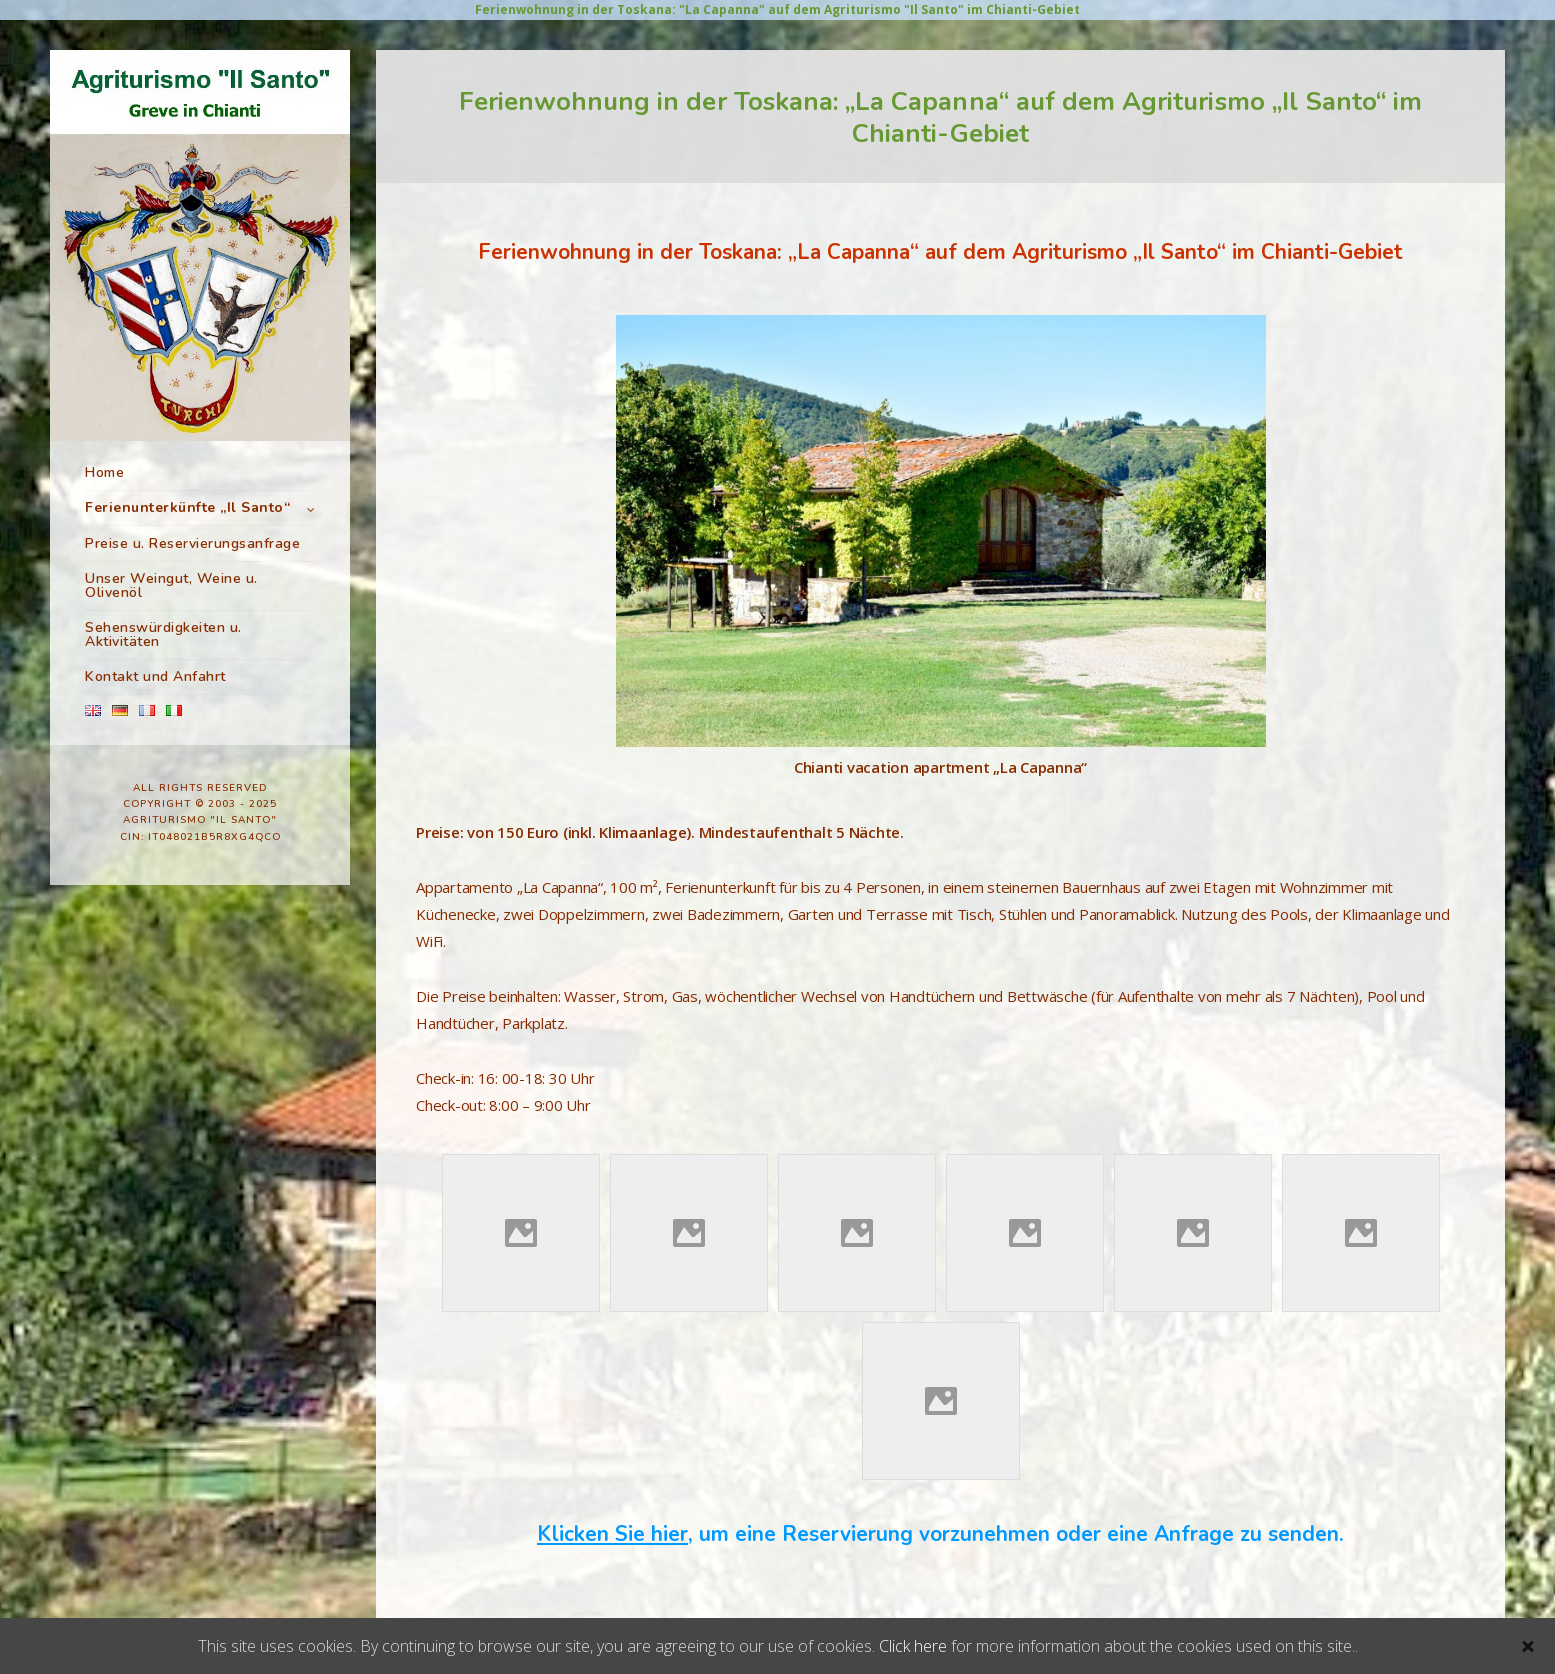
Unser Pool (134, 624)
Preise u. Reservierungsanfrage (192, 654)
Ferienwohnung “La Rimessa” (188, 540)
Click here (913, 1646)
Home (104, 472)
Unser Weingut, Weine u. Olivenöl (171, 696)
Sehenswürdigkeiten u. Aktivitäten (163, 745)
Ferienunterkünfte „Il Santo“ (187, 507)
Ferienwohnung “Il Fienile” (179, 596)
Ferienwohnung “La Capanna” (193, 568)
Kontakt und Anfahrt (155, 787)
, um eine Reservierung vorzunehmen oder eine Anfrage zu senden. (940, 1534)
